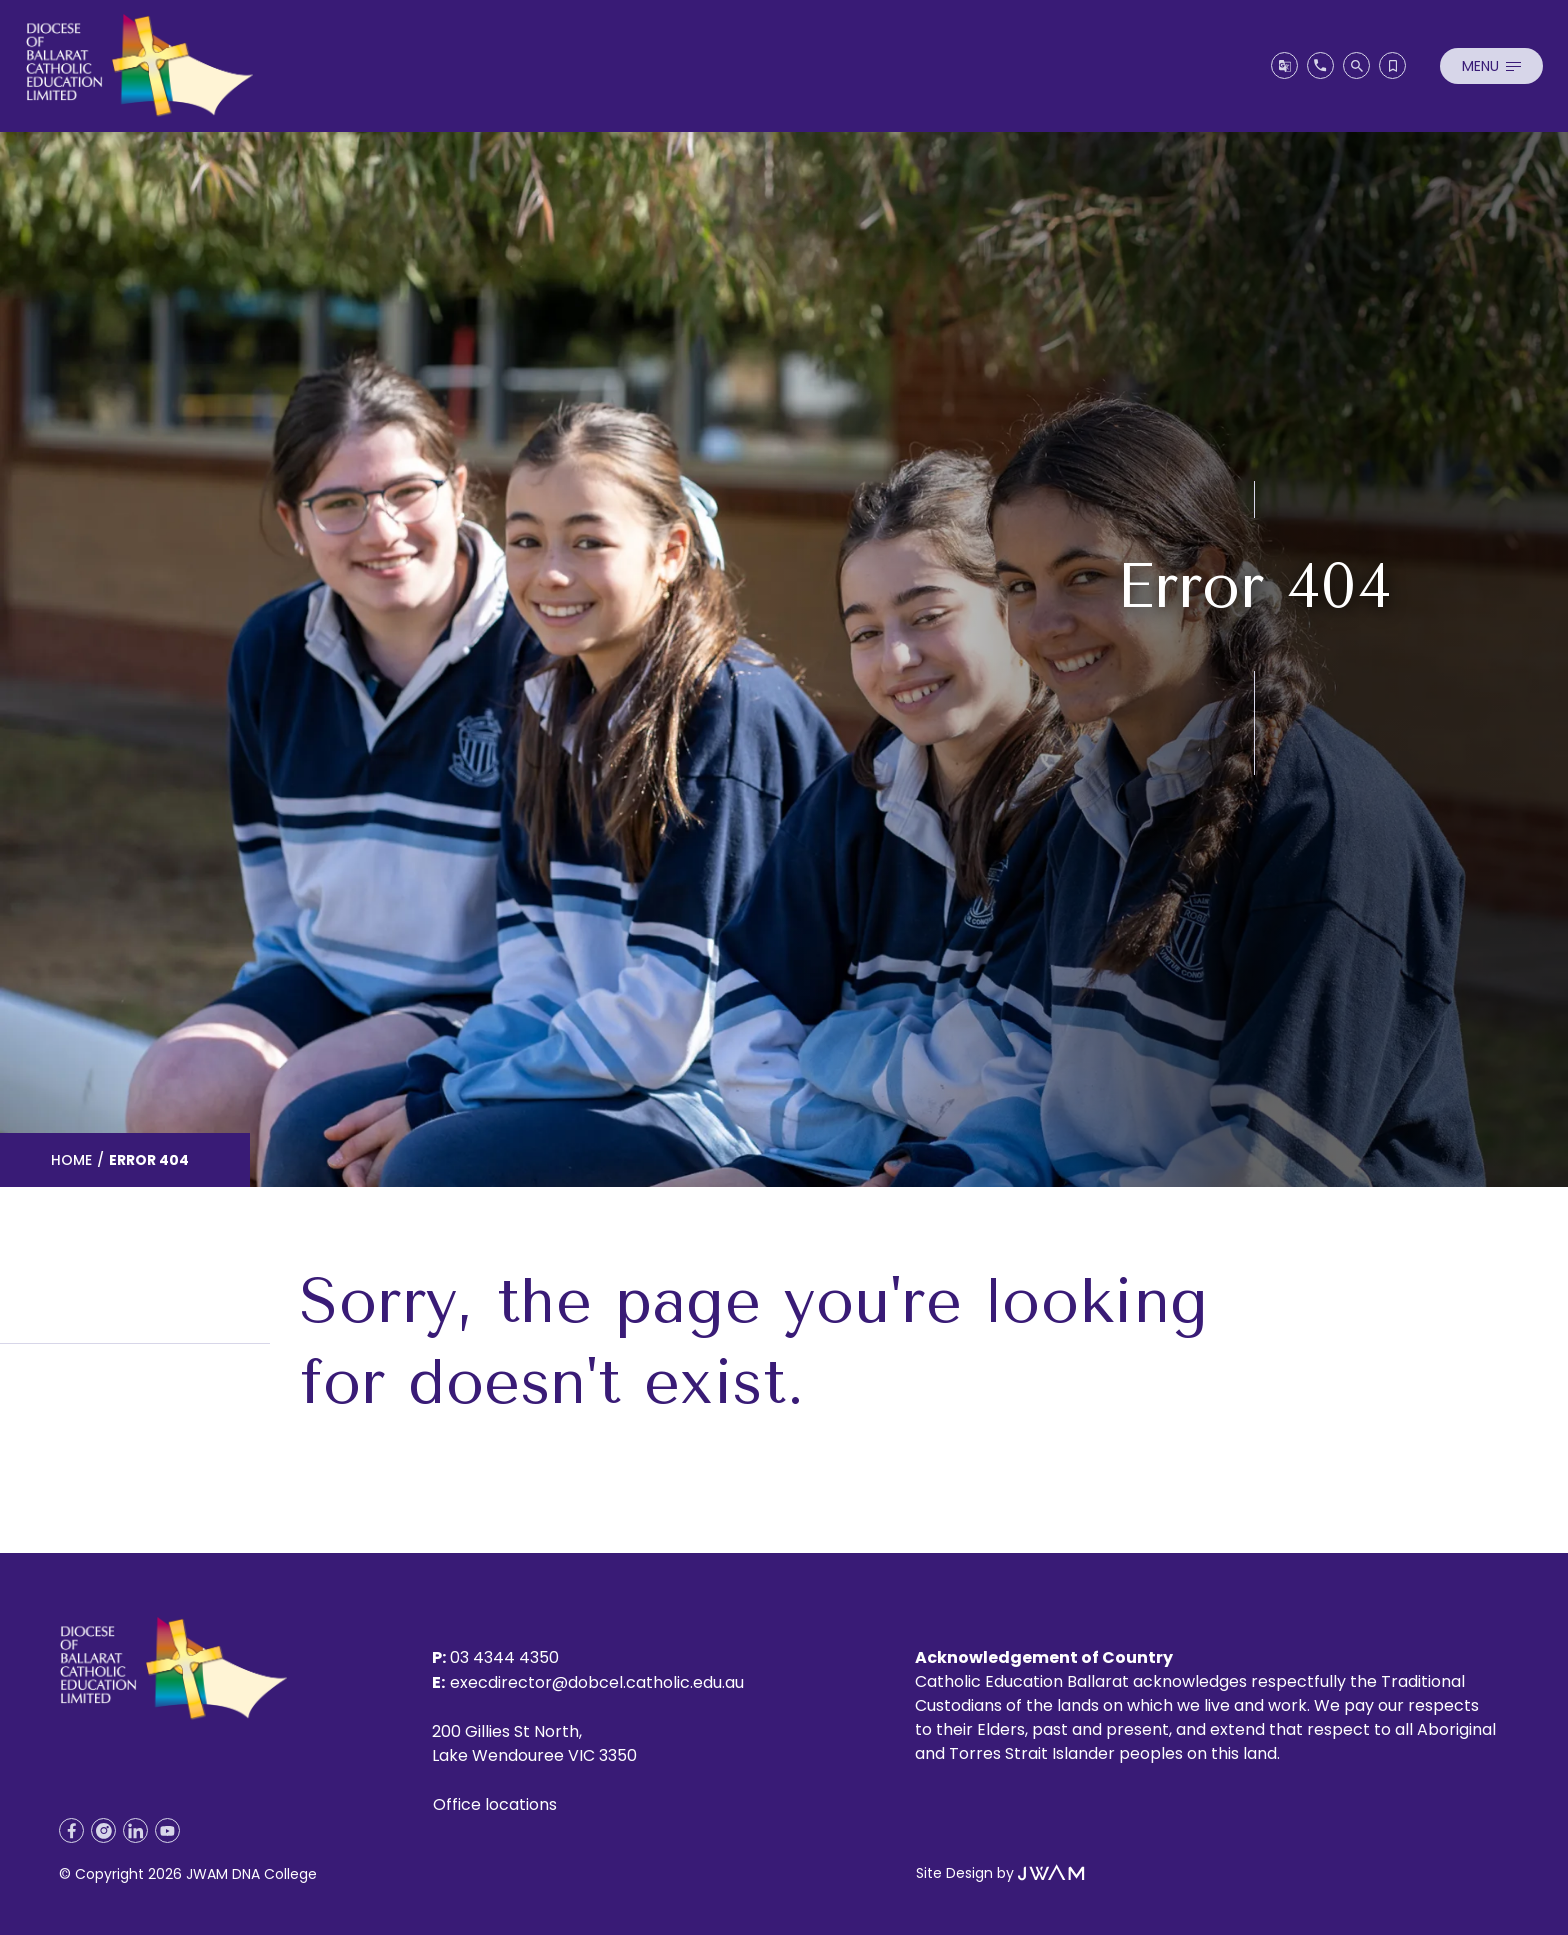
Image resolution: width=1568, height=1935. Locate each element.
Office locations (495, 1804)
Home (71, 1160)
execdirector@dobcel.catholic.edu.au (597, 1682)
